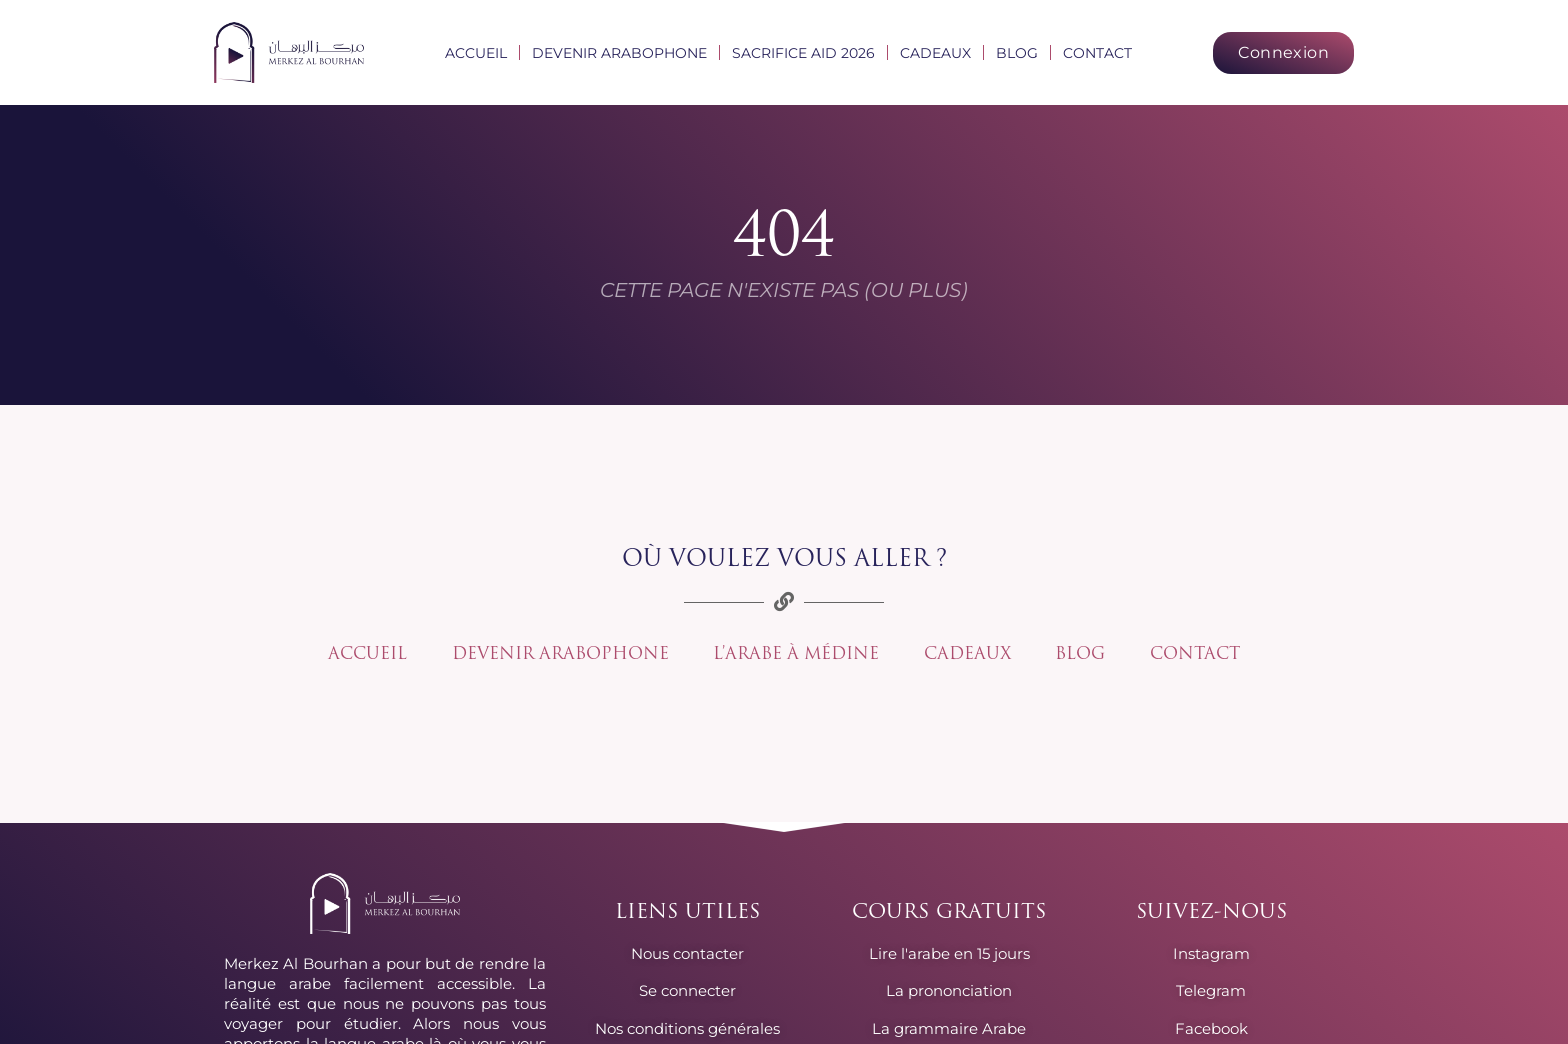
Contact (1097, 53)
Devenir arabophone (619, 53)
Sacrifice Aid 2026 (803, 53)
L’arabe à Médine (798, 654)
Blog (1017, 53)
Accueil (476, 53)
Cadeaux (935, 53)
